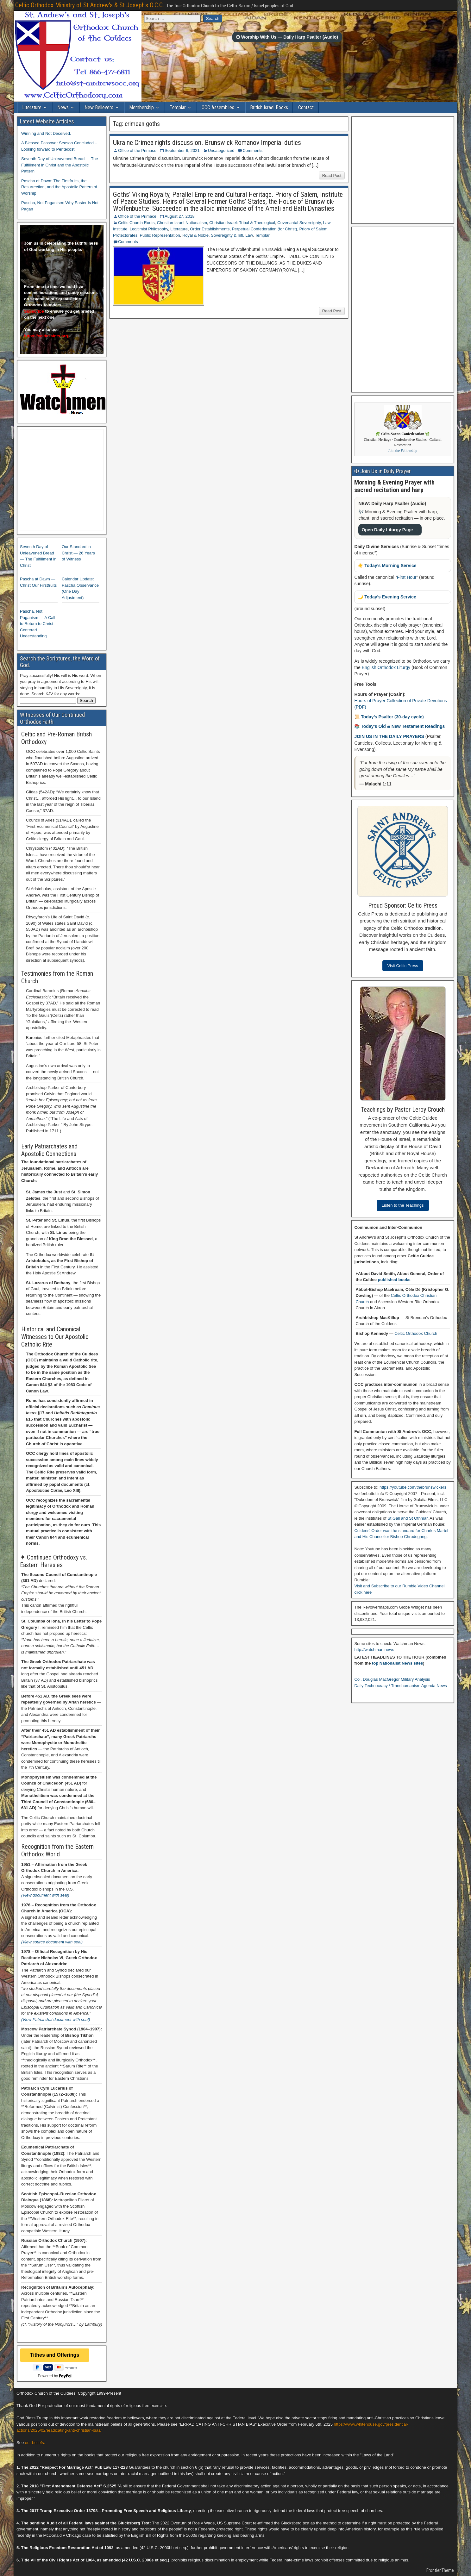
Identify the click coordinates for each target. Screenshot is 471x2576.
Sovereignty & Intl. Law (232, 235)
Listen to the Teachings (403, 1205)
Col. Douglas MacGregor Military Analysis (392, 1679)
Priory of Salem (313, 229)
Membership (141, 107)
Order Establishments (209, 229)
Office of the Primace (137, 150)
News (63, 107)
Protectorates (125, 235)
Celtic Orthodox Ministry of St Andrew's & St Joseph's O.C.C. (89, 5)
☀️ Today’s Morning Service (387, 565)
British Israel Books (269, 107)
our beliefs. (35, 2442)
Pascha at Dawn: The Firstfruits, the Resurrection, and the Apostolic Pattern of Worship (59, 187)
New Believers (99, 107)
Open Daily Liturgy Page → (389, 529)
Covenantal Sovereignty (299, 222)
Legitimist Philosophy (149, 229)
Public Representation (160, 235)
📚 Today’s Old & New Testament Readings (399, 726)
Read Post (332, 175)
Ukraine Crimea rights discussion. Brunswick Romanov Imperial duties (207, 143)
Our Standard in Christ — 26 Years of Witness (78, 552)
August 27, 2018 (180, 216)
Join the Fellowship (402, 451)
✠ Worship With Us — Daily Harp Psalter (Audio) (287, 37)
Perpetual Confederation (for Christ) (264, 229)
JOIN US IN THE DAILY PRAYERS (389, 736)
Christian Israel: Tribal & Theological (242, 222)
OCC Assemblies (218, 107)
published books (394, 1279)
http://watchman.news (374, 1649)
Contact (306, 107)
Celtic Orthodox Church (415, 1333)
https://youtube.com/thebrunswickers (413, 1487)
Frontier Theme (440, 2570)
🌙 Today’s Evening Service (387, 596)
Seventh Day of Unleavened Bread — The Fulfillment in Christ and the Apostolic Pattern (59, 164)
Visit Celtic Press (402, 965)
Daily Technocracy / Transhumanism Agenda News (400, 1685)
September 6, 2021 (182, 150)
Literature (31, 107)
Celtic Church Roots (136, 222)
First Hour (406, 577)
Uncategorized (221, 150)
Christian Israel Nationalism (182, 222)
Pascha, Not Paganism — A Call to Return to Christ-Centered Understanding (37, 623)
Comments (252, 150)
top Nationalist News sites (397, 1663)
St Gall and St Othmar (407, 1518)
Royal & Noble (195, 235)
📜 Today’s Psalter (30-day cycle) (389, 716)
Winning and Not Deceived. (46, 133)
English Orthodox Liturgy (386, 667)
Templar (178, 107)
